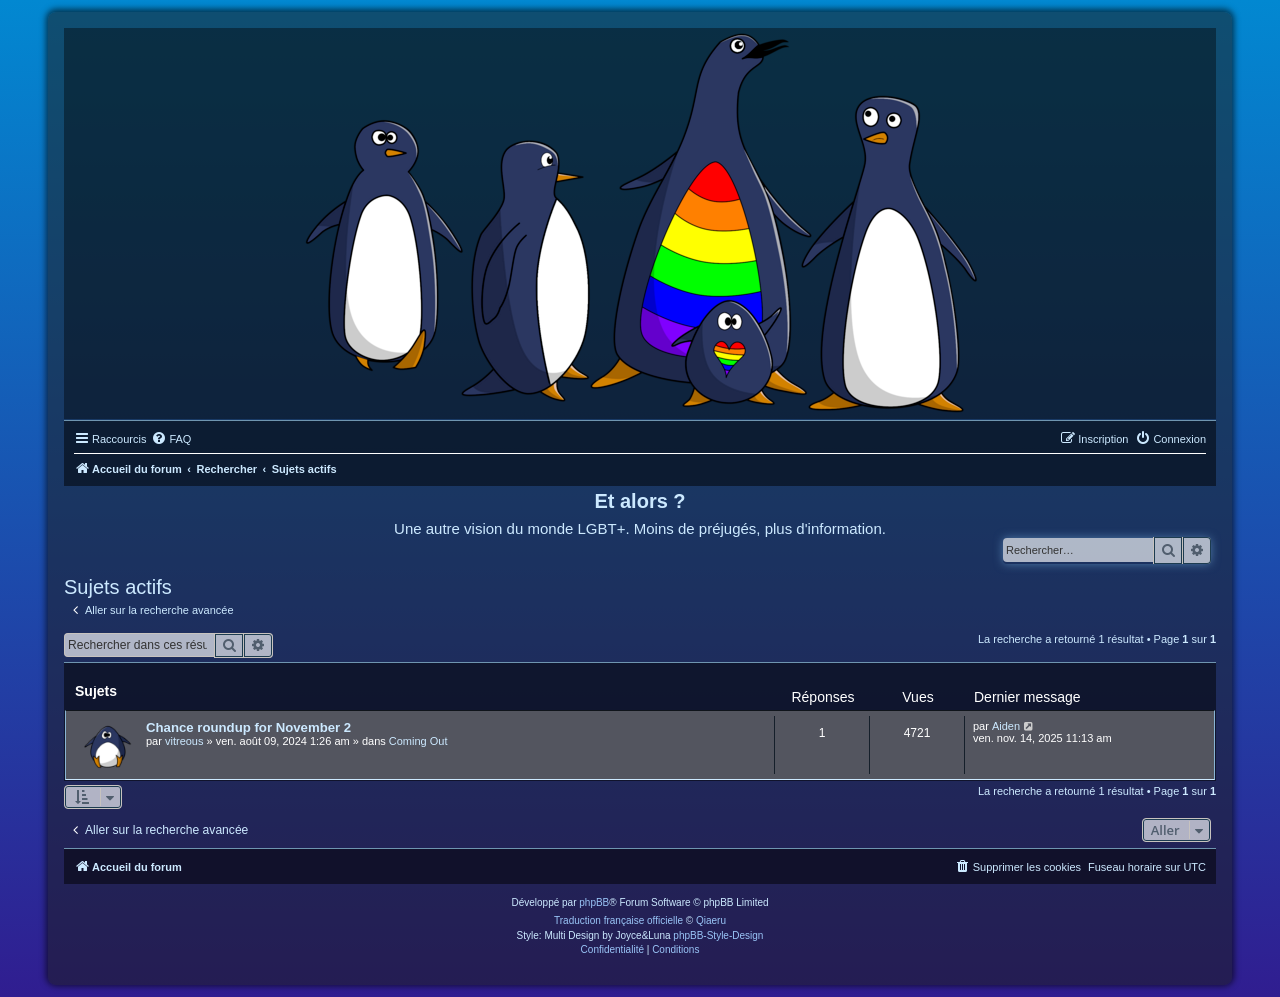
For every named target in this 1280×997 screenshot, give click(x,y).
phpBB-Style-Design (718, 935)
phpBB (594, 902)
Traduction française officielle (618, 920)
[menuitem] (171, 439)
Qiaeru (711, 920)
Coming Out (418, 741)
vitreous (184, 741)
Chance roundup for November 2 (248, 727)
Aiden (1006, 726)
